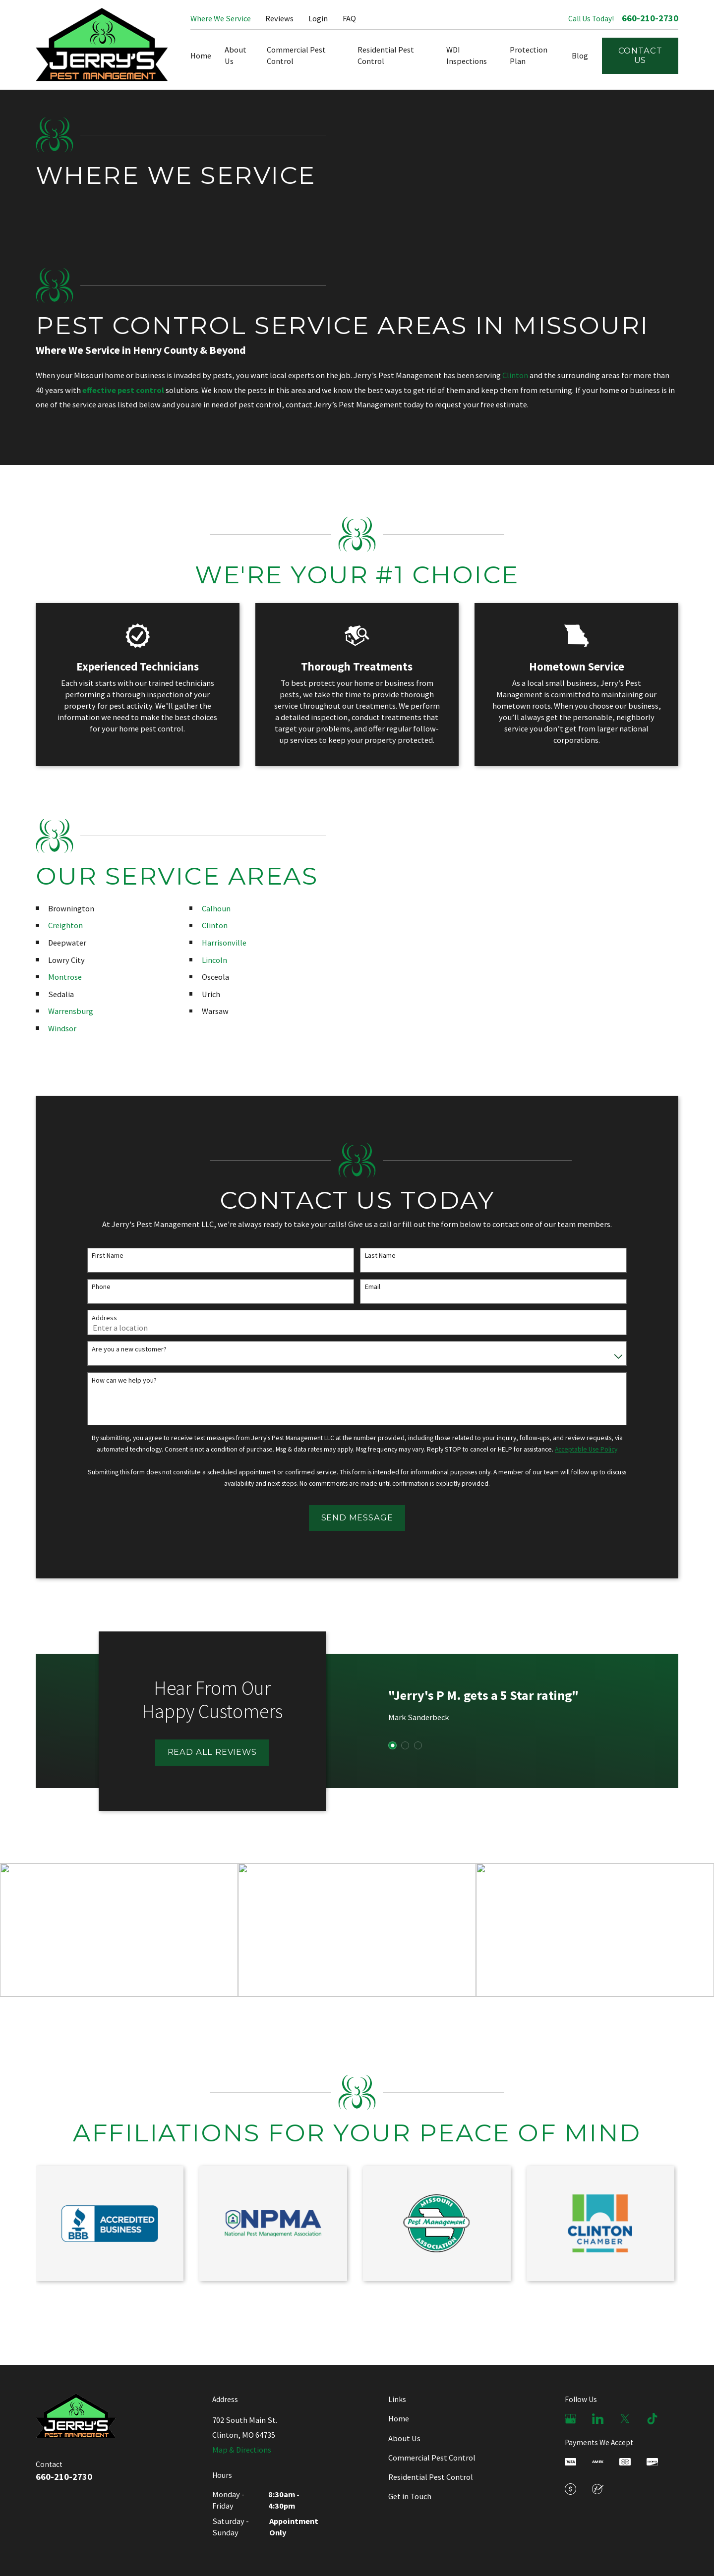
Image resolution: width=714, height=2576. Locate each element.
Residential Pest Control (430, 2477)
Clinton (515, 375)
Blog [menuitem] (580, 55)
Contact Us (640, 55)
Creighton (59, 925)
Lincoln (208, 960)
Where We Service (220, 18)
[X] (625, 2418)
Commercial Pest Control (432, 2458)
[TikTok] (652, 2418)
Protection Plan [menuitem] (528, 55)
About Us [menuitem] (235, 55)
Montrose (58, 977)
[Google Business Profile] (570, 2418)
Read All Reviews (205, 1752)
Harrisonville (217, 943)
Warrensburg (64, 1011)
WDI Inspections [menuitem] (466, 55)
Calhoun (209, 908)
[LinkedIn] (597, 2418)
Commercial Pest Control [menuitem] (296, 55)
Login (318, 18)
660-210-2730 (650, 18)
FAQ (349, 18)
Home (398, 2418)
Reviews (279, 18)
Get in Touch (409, 2496)
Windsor (56, 1028)
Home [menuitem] (200, 55)
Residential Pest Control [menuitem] (385, 55)
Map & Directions (241, 2450)
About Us (404, 2438)
